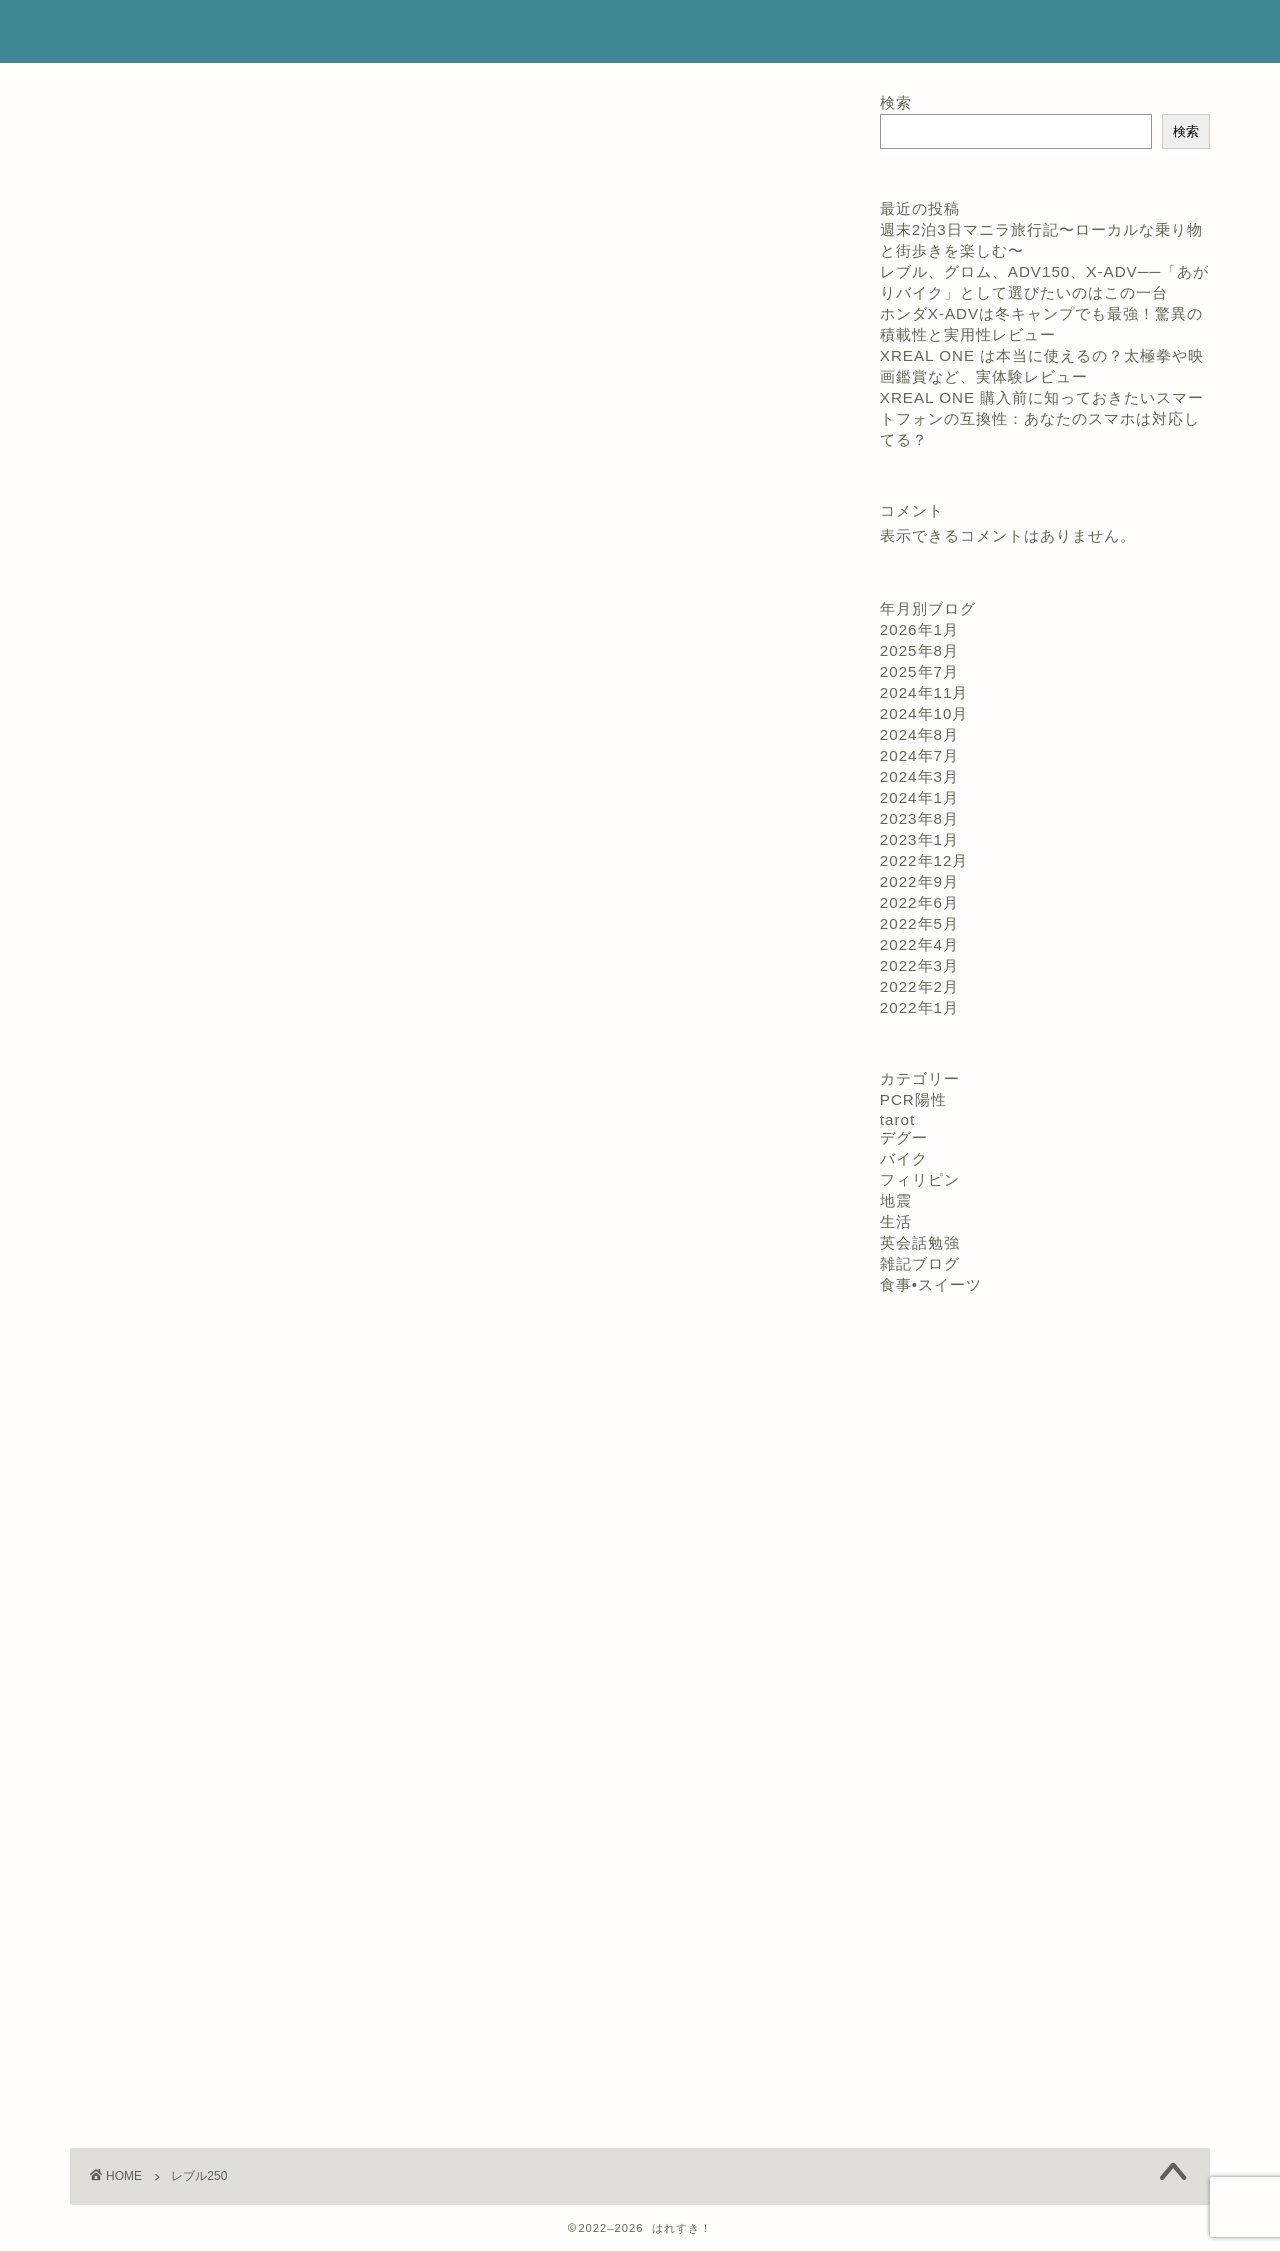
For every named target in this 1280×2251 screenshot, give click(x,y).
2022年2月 (919, 986)
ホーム (627, 31)
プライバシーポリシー (1005, 31)
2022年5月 (919, 923)
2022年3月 (919, 965)
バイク (904, 1158)
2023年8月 (919, 818)
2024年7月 (919, 755)
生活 (896, 1221)
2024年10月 (924, 713)
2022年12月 (924, 860)
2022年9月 (919, 881)
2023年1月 (919, 839)
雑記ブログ (920, 1263)
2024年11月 (924, 692)
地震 (896, 1200)
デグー (904, 1137)
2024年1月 (919, 797)
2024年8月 (919, 734)
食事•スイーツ (931, 1284)
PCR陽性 (913, 1099)
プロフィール (736, 31)
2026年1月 (919, 629)
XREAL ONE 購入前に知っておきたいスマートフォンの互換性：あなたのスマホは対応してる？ (1042, 418)
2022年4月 (919, 944)
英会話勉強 (920, 1242)
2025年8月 (919, 650)
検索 (896, 102)
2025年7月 (919, 671)
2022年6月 (919, 902)
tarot (897, 1119)
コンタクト (857, 31)
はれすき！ (129, 31)
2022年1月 (919, 1007)
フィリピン (920, 1179)
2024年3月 (919, 776)
